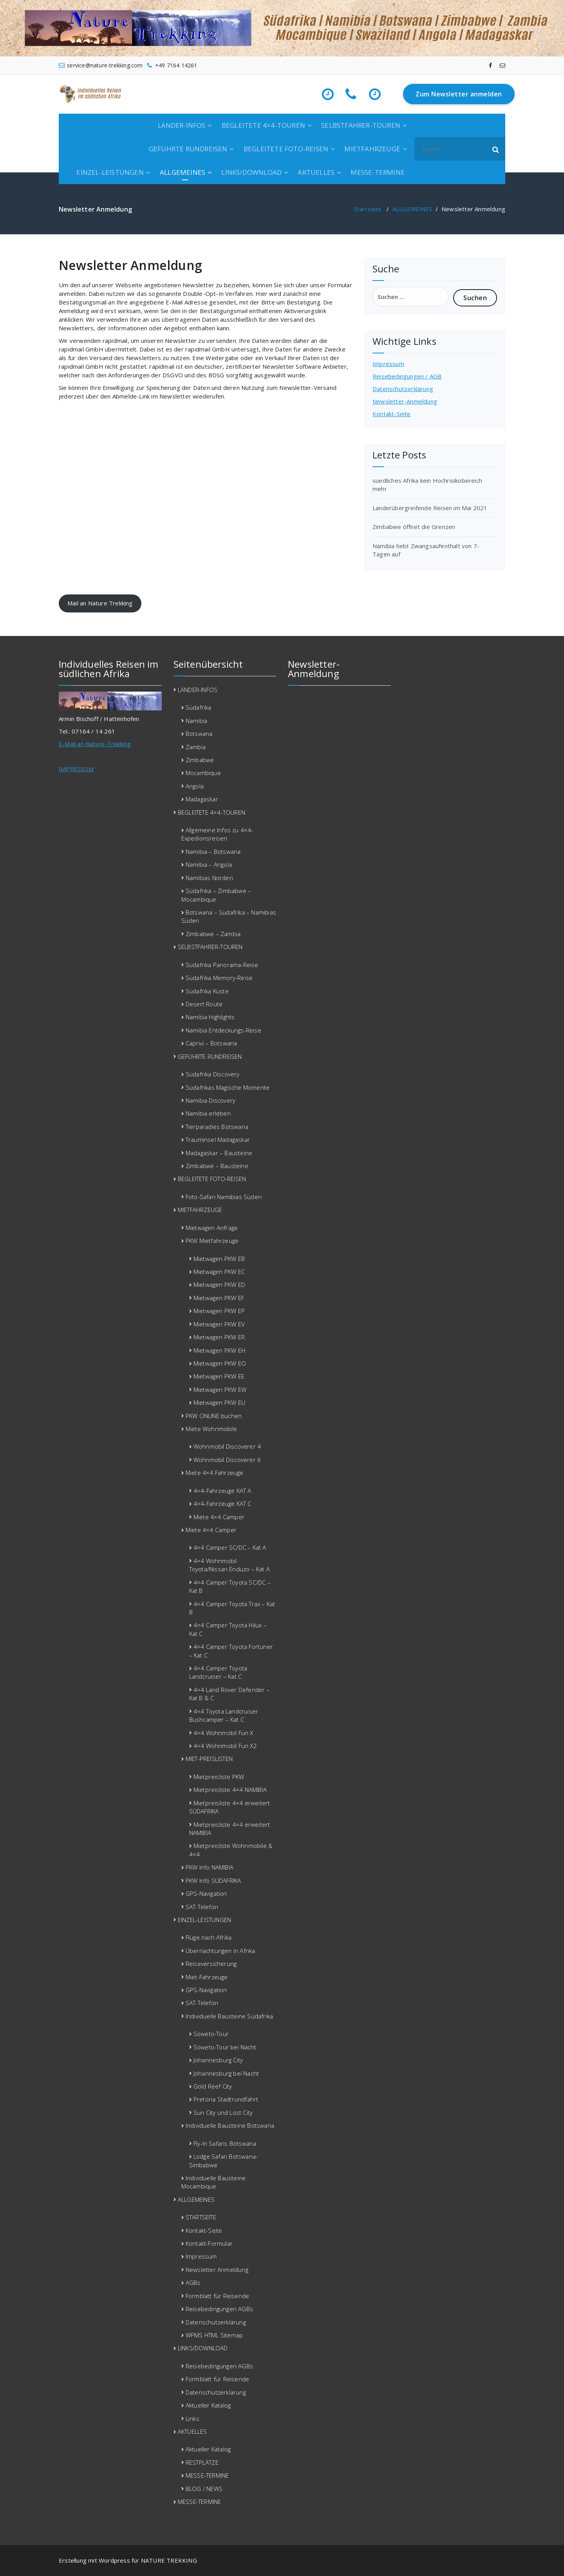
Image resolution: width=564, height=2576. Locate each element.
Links (192, 2418)
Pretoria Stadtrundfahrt (225, 2099)
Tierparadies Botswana (217, 1126)
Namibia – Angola (209, 864)
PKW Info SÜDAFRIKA (213, 1880)
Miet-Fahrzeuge (207, 1977)
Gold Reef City (212, 2086)
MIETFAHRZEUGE (372, 148)
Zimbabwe (200, 760)
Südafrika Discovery (213, 1074)
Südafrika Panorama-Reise (222, 965)
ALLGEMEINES (182, 172)
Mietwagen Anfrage (212, 1228)
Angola (195, 786)
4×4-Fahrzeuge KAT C (222, 1503)
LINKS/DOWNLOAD (251, 172)
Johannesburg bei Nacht (226, 2073)
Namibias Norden (209, 878)
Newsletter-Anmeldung (404, 401)
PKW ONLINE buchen (214, 1416)
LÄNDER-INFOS (181, 125)
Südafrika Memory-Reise (219, 978)
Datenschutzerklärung (402, 389)
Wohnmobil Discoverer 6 (227, 1460)
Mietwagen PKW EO (219, 1363)
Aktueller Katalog (208, 2405)
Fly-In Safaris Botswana (225, 2143)
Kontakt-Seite (391, 414)
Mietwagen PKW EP (219, 1311)
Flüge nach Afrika (208, 1937)
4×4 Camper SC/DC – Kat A (229, 1547)
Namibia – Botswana (213, 851)
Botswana (199, 733)
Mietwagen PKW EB (219, 1259)
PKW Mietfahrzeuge (212, 1241)
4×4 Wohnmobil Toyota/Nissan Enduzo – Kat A (229, 1565)
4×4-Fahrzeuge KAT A (222, 1491)
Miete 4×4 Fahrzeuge (215, 1472)
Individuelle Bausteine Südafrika (229, 2016)
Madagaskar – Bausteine (219, 1153)
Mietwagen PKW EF (218, 1298)
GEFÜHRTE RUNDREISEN (188, 148)
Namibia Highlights (210, 1017)
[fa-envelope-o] (502, 65)
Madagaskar (202, 799)
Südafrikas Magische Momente (227, 1087)
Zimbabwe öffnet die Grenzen (413, 527)
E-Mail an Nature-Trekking (95, 744)
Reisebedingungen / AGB (406, 376)
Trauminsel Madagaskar (218, 1139)
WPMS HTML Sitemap (214, 2335)
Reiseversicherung (211, 1963)
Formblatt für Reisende (217, 2296)
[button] (495, 148)
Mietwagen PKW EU (219, 1402)
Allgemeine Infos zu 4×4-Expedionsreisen (217, 834)
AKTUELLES (316, 172)
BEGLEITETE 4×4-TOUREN (263, 125)
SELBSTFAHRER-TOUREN (360, 125)
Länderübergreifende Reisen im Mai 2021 (430, 508)
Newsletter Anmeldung (217, 2269)
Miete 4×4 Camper (218, 1517)
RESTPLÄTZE (202, 2462)
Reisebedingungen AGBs (219, 2309)
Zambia (196, 747)
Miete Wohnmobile (211, 1429)
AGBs (193, 2282)
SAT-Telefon (202, 1907)
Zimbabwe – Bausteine (217, 1166)
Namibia (196, 721)
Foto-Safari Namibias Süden (224, 1197)
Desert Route (204, 1004)
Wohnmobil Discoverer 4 (227, 1446)
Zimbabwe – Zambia (213, 934)
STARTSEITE (201, 2217)
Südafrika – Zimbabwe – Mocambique (216, 895)
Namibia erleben (208, 1113)
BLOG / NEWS (204, 2489)
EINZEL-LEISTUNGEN (109, 172)
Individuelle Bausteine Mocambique (213, 2182)
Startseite (368, 209)
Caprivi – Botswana (211, 1043)
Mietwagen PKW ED (219, 1284)
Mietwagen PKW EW (219, 1389)
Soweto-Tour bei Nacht (224, 2047)
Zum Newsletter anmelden (459, 94)
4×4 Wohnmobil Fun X (223, 1733)
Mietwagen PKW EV (219, 1324)
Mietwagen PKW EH (219, 1350)
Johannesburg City (218, 2060)
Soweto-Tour (211, 2034)
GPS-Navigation (206, 1893)
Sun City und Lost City (223, 2112)
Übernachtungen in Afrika (220, 1951)
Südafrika (199, 707)
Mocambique (203, 773)
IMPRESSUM (76, 769)
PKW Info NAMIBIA (209, 1867)
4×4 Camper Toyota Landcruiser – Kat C (218, 1672)
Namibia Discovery (210, 1100)
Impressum (388, 364)
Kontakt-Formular (209, 2243)
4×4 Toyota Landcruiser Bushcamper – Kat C (223, 1715)
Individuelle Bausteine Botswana (230, 2125)
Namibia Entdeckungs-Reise (223, 1030)
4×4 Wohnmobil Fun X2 (225, 1746)
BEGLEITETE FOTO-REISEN (286, 148)
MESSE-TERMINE (378, 172)
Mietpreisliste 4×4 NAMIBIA (230, 1789)
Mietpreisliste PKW (218, 1777)
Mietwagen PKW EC (219, 1271)
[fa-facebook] (490, 65)
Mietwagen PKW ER (219, 1337)
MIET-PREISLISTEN (209, 1759)
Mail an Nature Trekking (100, 603)
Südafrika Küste (207, 991)
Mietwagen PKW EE (218, 1376)
